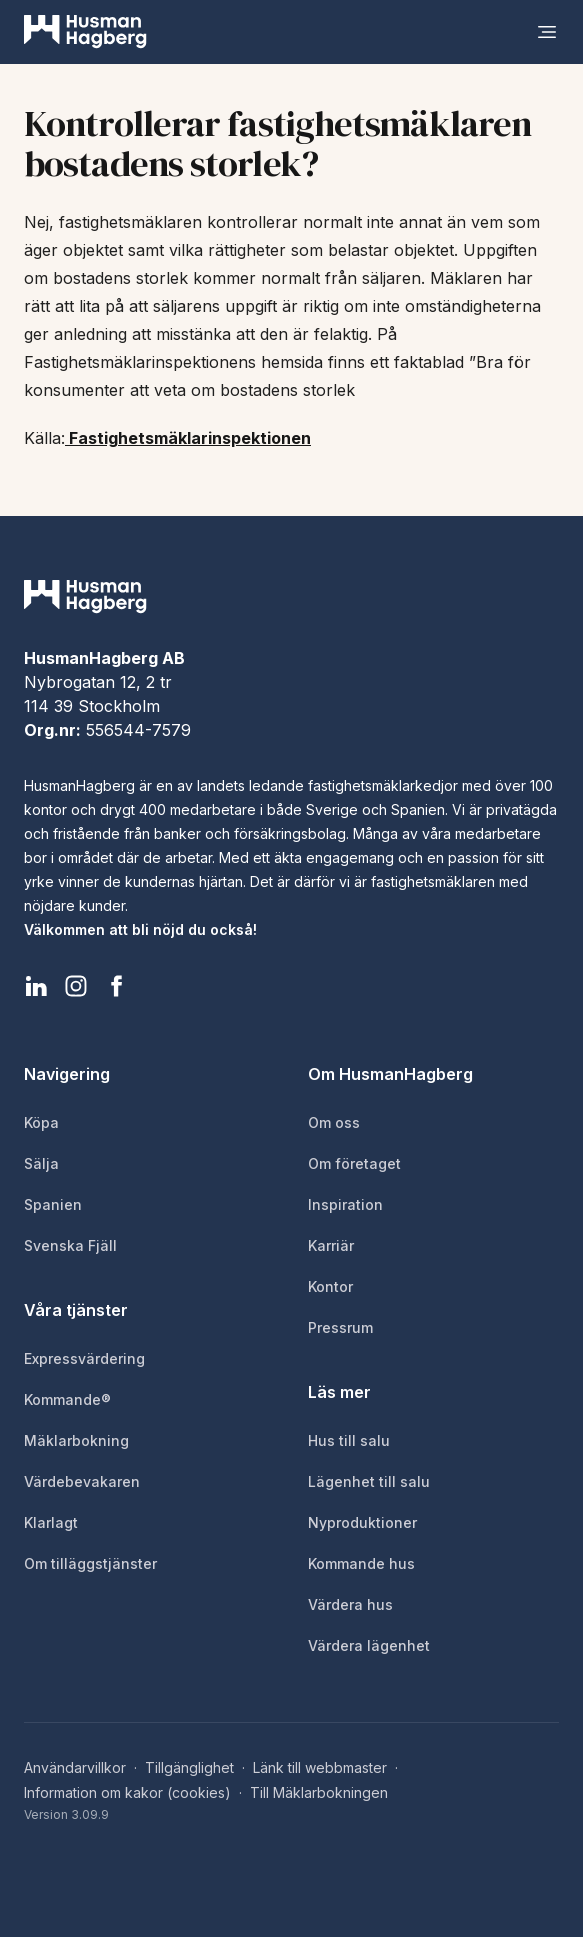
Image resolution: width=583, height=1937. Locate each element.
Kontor (330, 1286)
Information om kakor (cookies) (127, 1792)
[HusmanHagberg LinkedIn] (36, 986)
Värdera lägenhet (369, 1645)
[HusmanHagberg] (85, 32)
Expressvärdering (84, 1358)
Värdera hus (350, 1604)
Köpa (41, 1122)
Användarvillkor (75, 1767)
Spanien (53, 1204)
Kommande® (67, 1399)
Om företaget (354, 1163)
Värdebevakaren (82, 1481)
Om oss (334, 1122)
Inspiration (345, 1204)
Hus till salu (349, 1440)
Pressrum (340, 1327)
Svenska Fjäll (70, 1245)
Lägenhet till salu (369, 1481)
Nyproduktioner (362, 1522)
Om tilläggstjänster (90, 1563)
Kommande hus (361, 1563)
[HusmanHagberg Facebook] (116, 986)
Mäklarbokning (76, 1440)
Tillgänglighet (189, 1767)
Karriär (331, 1245)
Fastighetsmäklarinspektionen (188, 438)
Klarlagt (51, 1522)
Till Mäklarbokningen (319, 1792)
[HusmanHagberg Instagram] (76, 986)
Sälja (41, 1163)
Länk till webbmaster (320, 1767)
